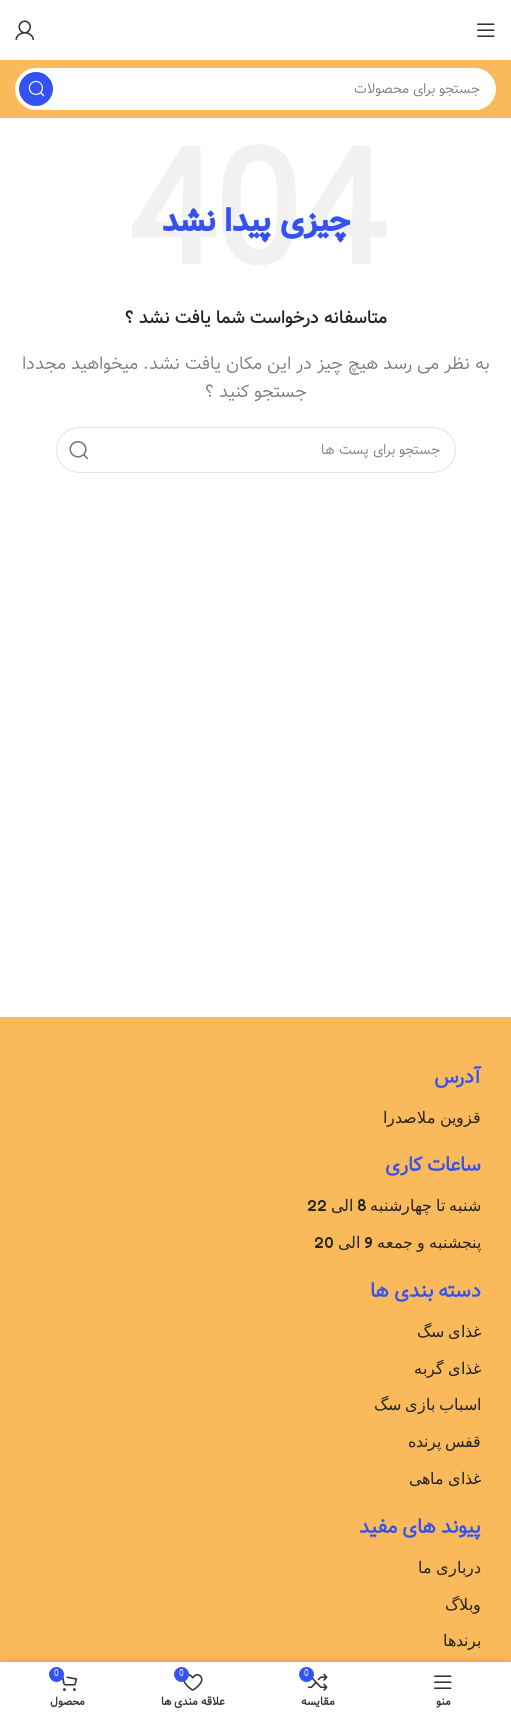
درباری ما (449, 1567)
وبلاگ (463, 1604)
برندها (462, 1640)
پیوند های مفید (420, 1527)
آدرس (457, 1077)
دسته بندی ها (425, 1291)
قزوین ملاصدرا (432, 1117)
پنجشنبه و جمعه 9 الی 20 (397, 1242)
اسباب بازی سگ (427, 1404)
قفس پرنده (444, 1441)
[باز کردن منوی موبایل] (486, 30)
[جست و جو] (255, 89)
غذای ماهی (445, 1478)
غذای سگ (449, 1331)
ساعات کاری (433, 1165)
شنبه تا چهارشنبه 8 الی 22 (394, 1205)
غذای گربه (447, 1368)
